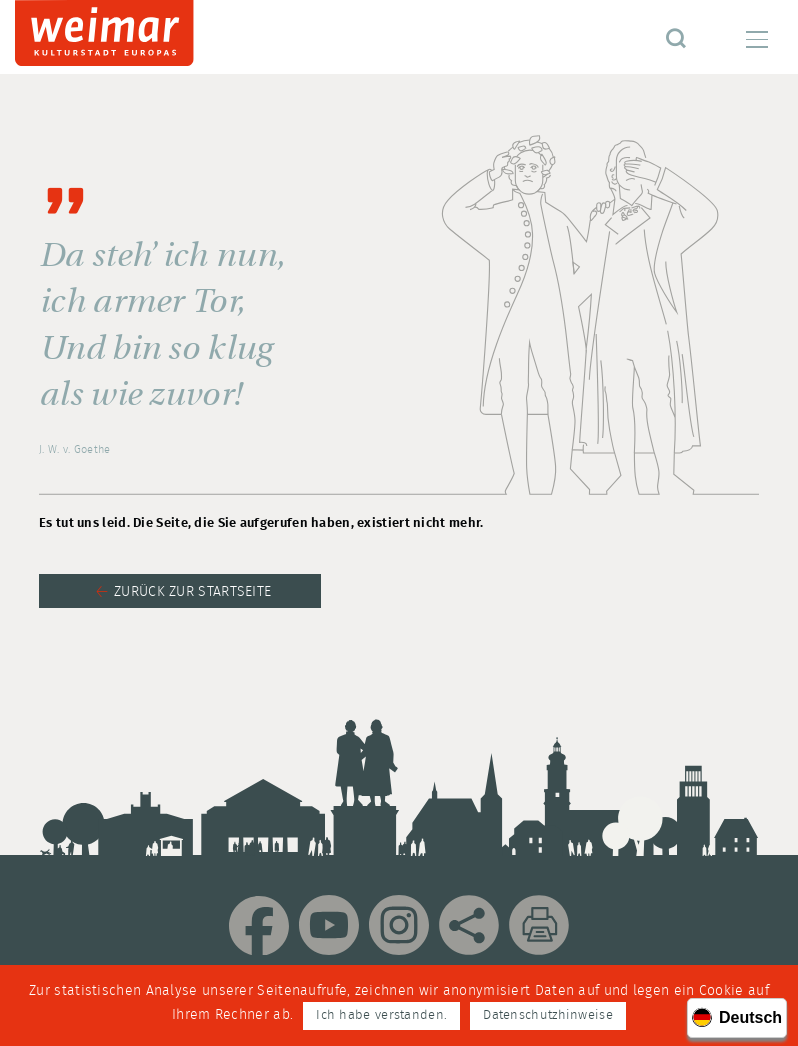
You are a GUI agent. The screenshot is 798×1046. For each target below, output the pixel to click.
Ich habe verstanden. (381, 1015)
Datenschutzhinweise (548, 1015)
